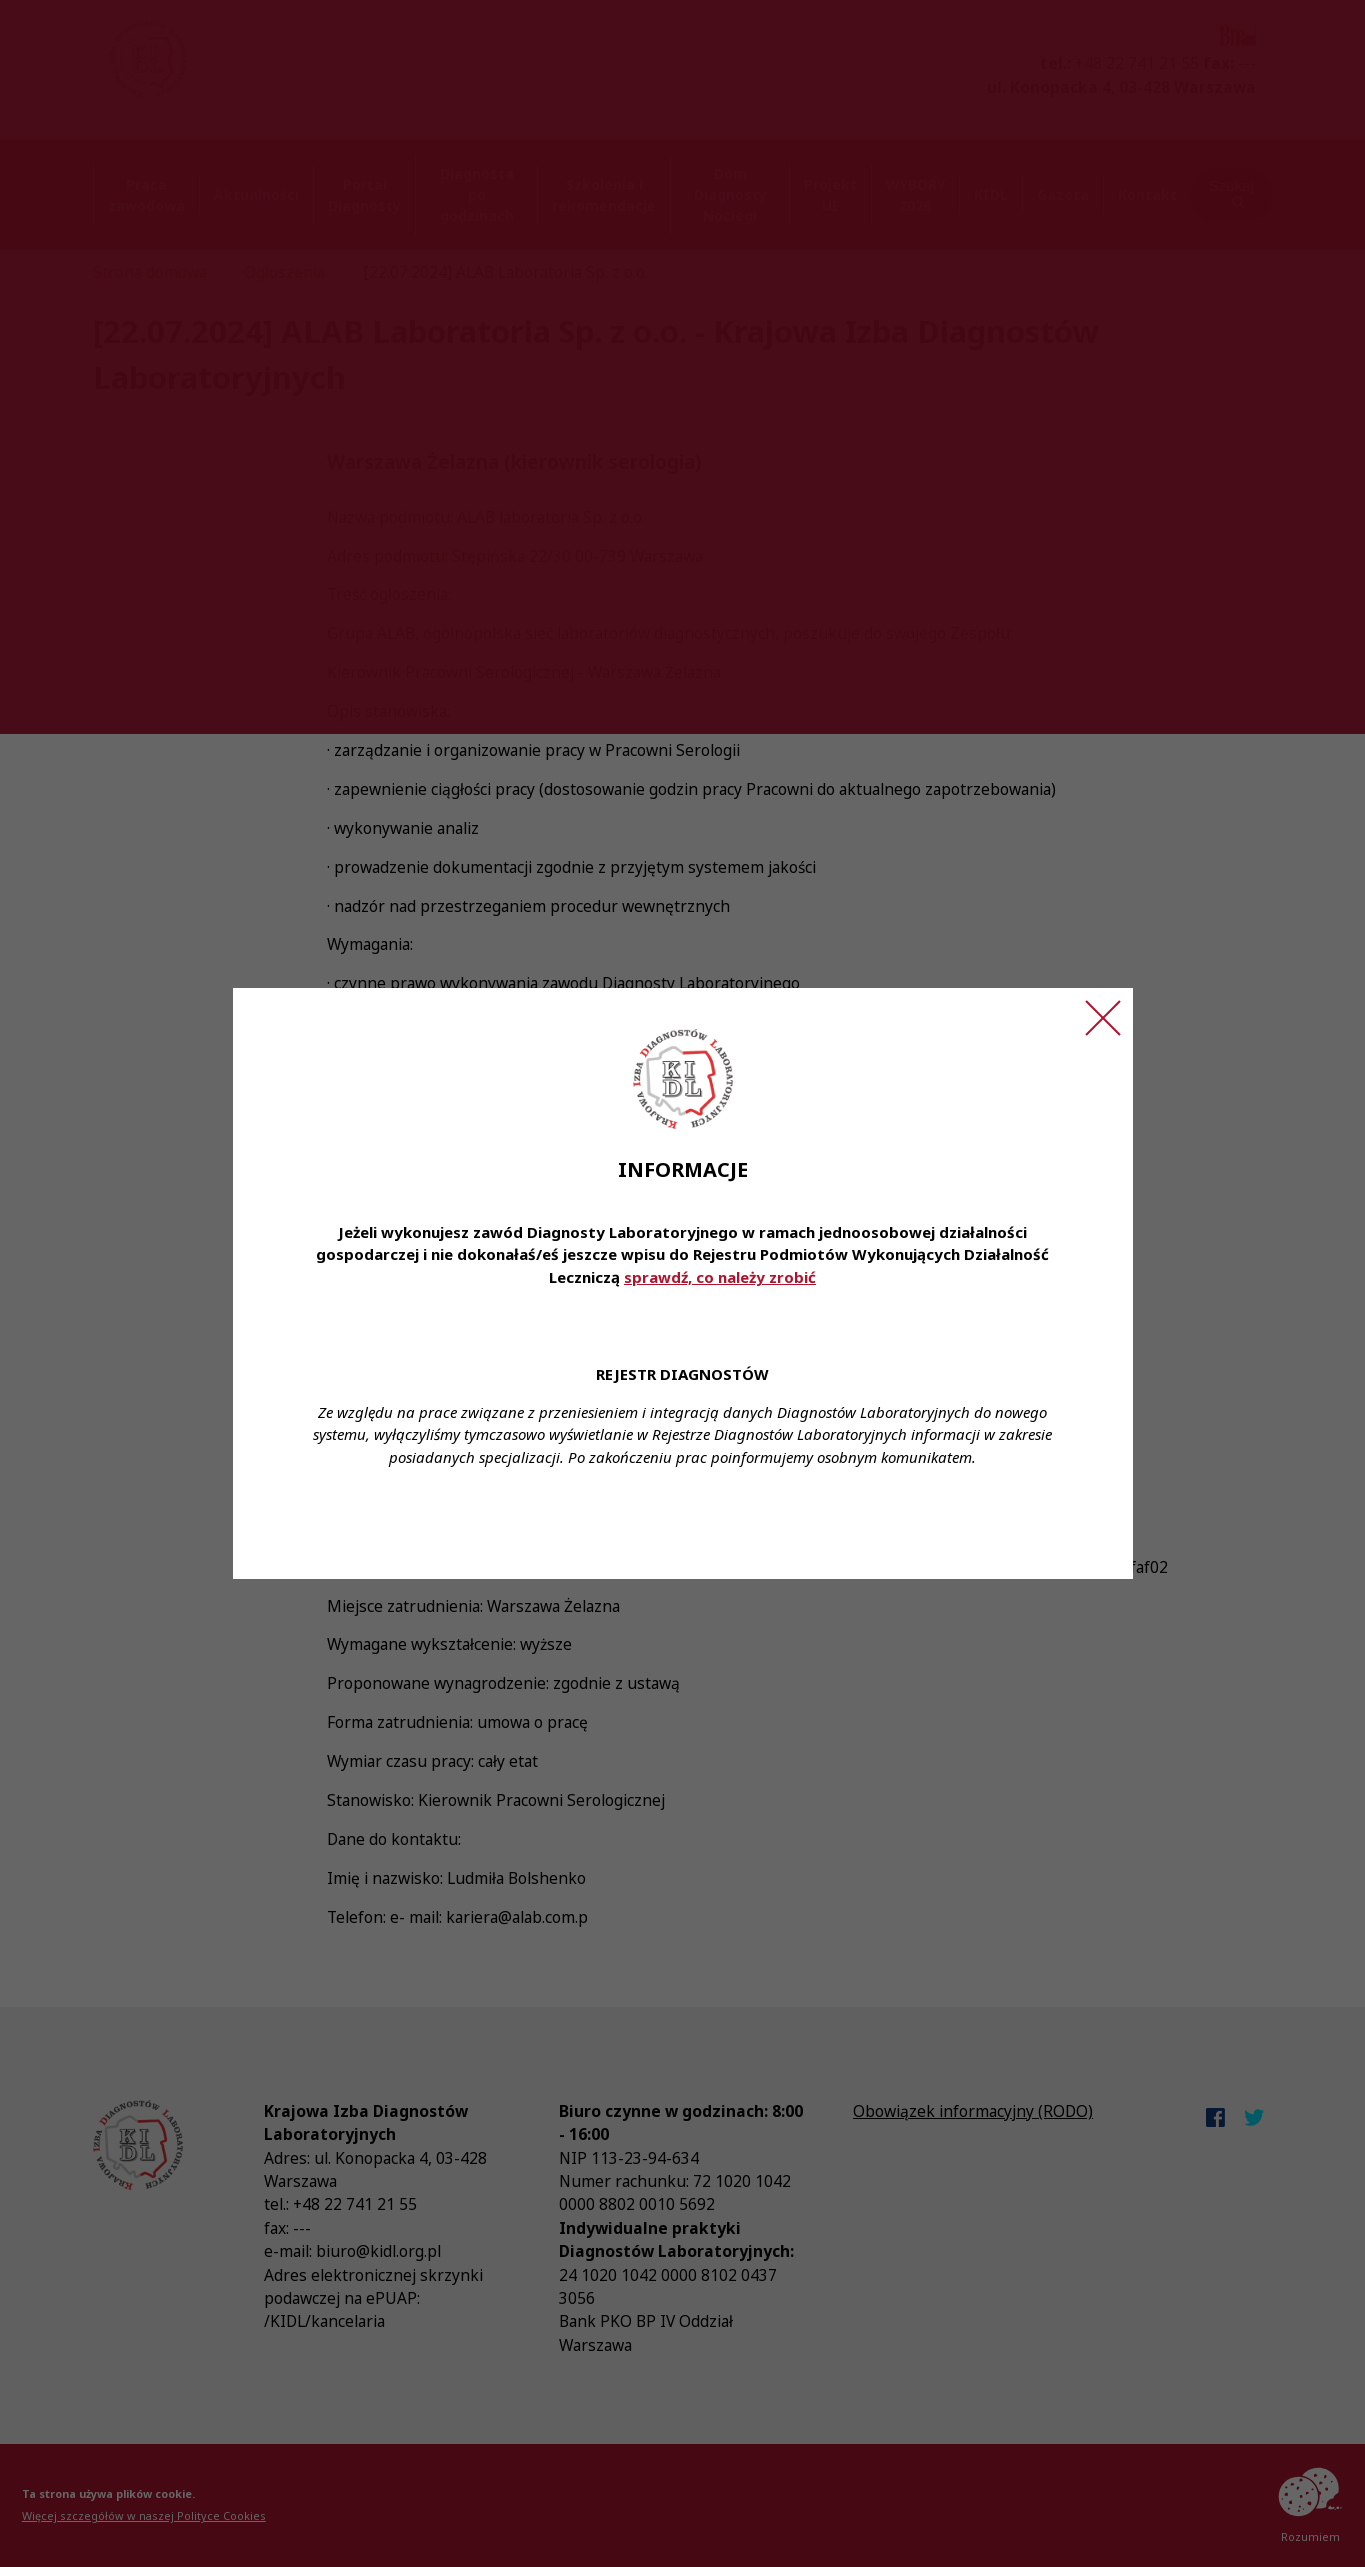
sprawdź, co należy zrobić (720, 1277)
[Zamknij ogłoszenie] (1103, 1018)
